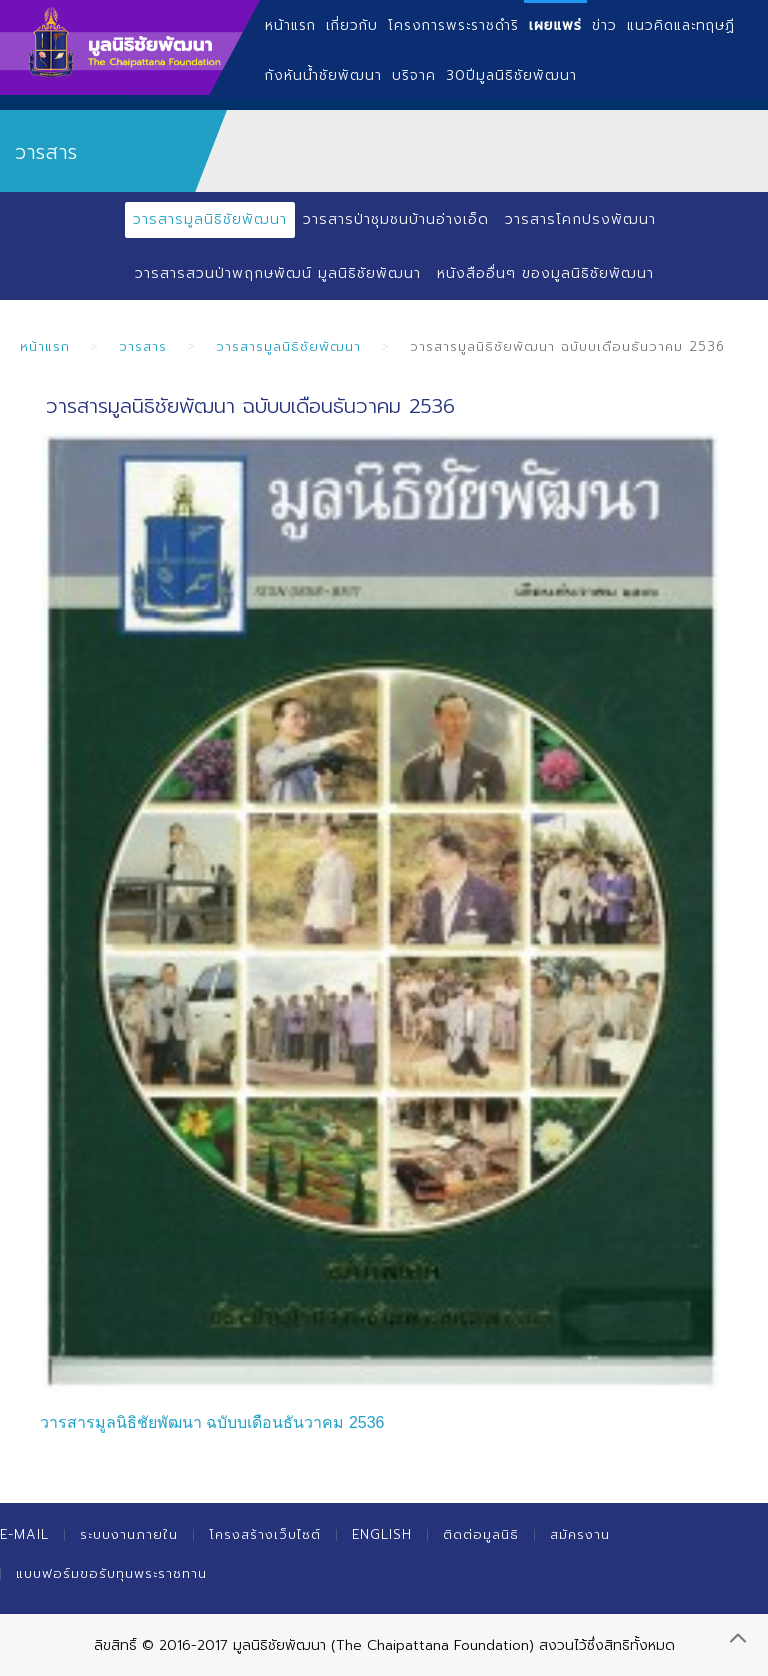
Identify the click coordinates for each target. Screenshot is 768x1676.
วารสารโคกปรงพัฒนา (580, 219)
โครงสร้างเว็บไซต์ (265, 1534)
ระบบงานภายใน (129, 1534)
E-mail (24, 1534)
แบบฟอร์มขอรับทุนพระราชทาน (111, 1573)
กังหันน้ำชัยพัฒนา (323, 75)
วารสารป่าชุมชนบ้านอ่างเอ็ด (396, 219)
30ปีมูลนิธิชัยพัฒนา (511, 75)
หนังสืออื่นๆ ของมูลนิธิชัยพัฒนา (545, 273)
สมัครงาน (580, 1534)
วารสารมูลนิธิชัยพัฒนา (210, 219)
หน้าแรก (45, 346)
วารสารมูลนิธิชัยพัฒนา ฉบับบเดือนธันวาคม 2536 (212, 1422)
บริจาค (414, 75)
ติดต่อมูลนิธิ (481, 1534)
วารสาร (143, 346)
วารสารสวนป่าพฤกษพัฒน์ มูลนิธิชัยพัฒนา (278, 273)
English (382, 1534)
